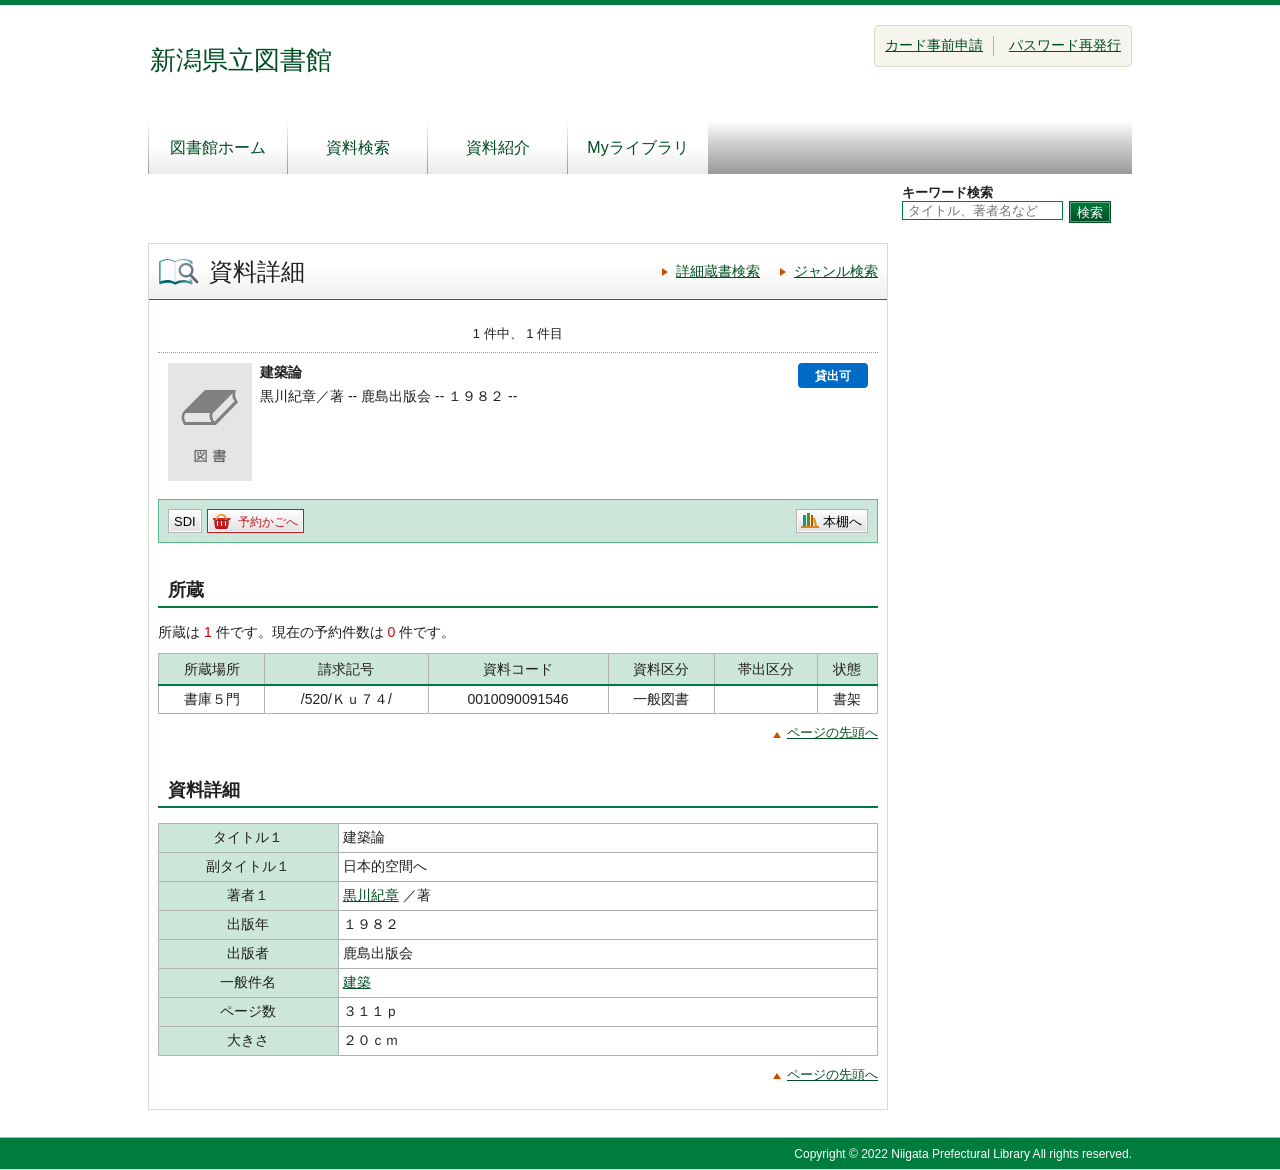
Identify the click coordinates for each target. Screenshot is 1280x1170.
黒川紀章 (371, 895)
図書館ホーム (218, 147)
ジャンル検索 (836, 271)
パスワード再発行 (1065, 45)
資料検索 (358, 147)
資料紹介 (498, 147)
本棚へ (842, 521)
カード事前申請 (934, 45)
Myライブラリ (637, 147)
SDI (185, 521)
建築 (357, 982)
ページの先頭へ (832, 732)
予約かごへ (268, 522)
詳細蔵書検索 (718, 271)
